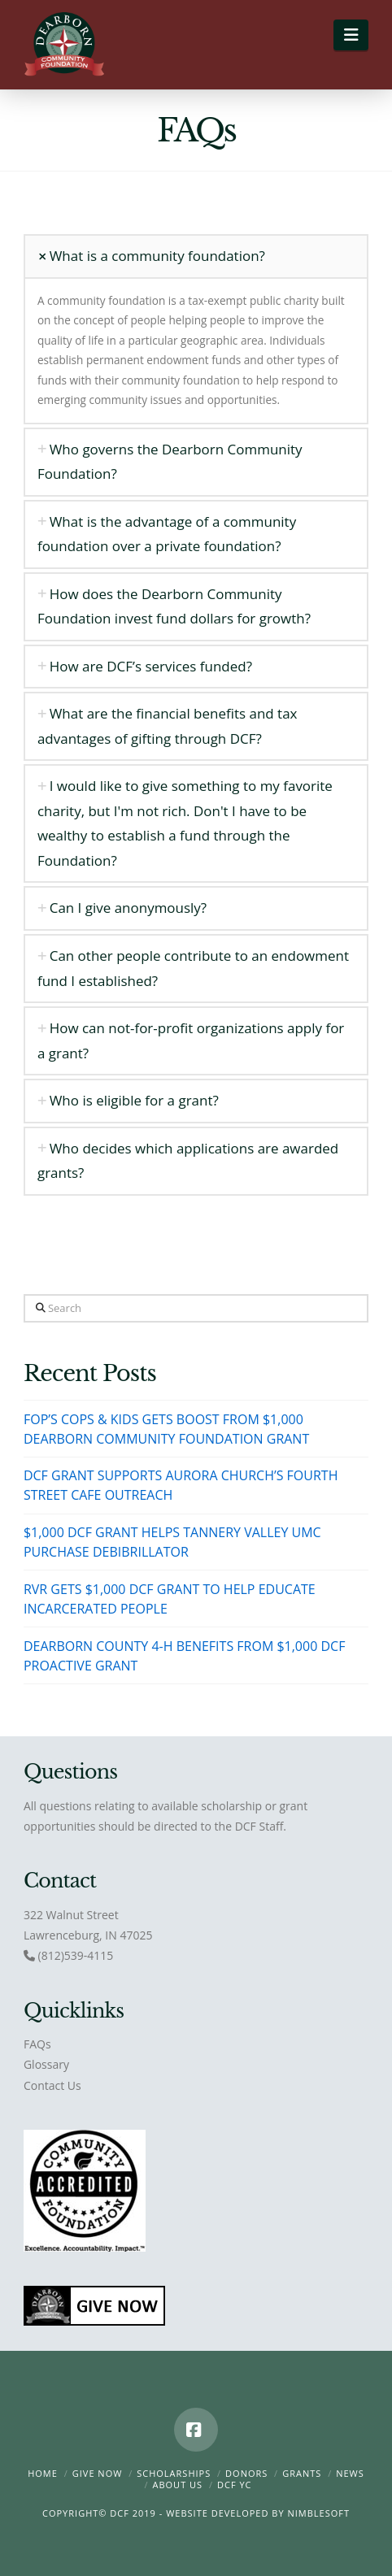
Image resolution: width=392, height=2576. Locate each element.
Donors (246, 2473)
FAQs (37, 2044)
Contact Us (52, 2085)
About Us (178, 2484)
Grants (301, 2473)
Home (43, 2473)
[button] (350, 35)
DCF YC (234, 2484)
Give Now (97, 2473)
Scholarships (174, 2473)
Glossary (46, 2064)
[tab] (196, 256)
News (350, 2473)
